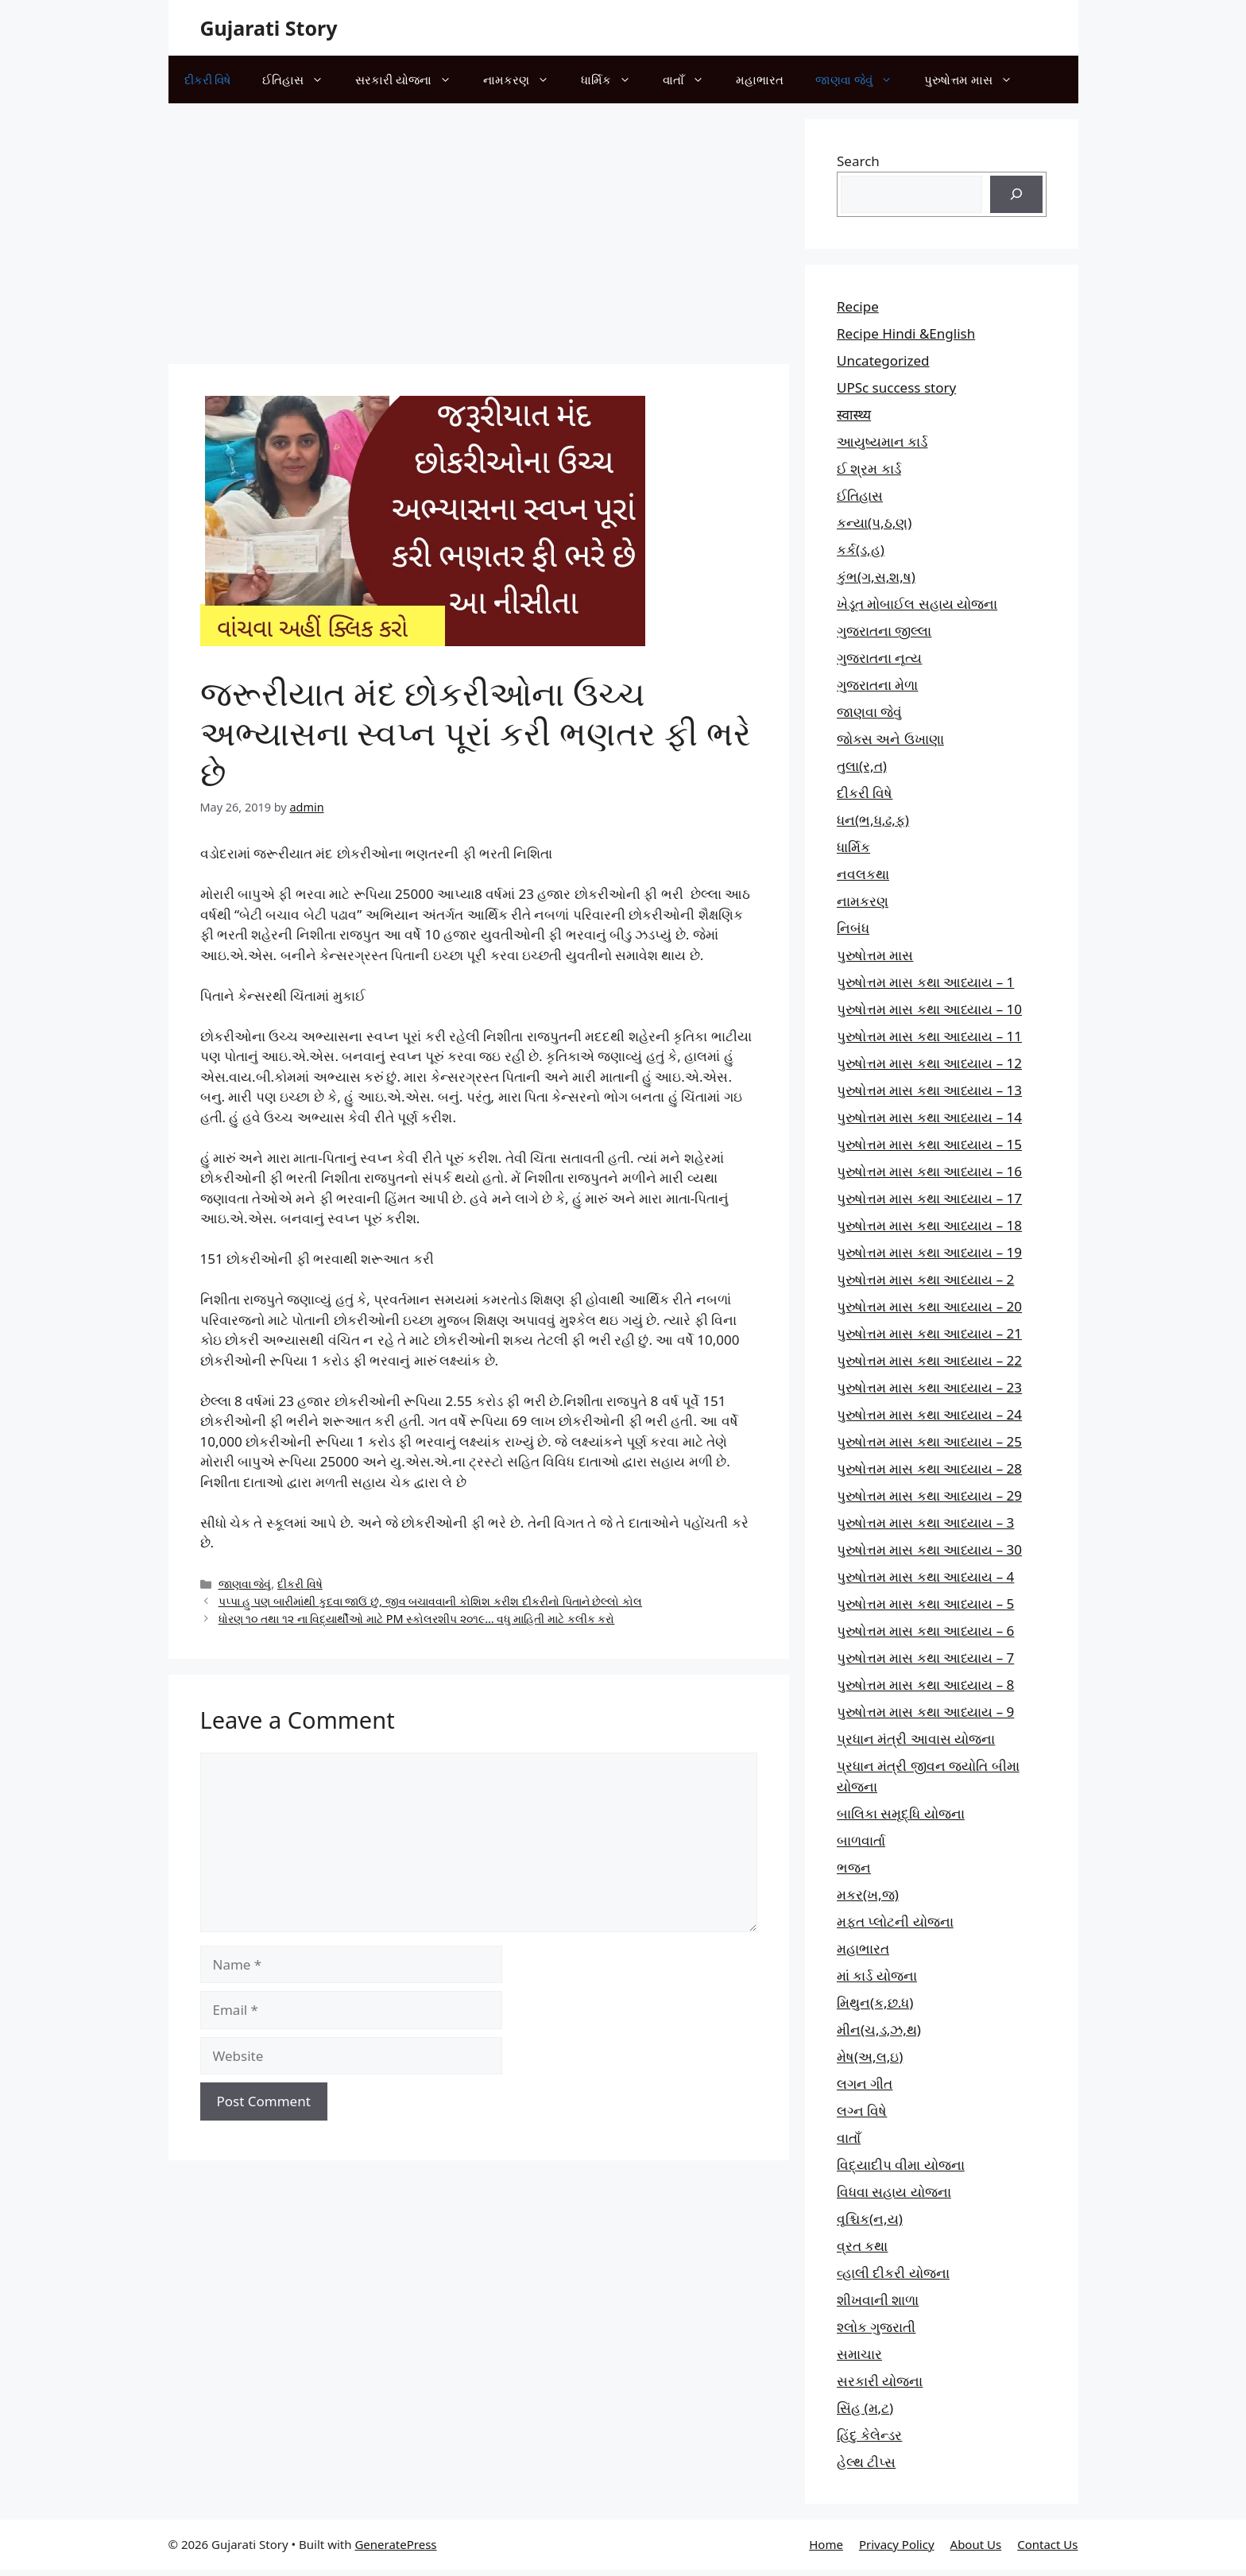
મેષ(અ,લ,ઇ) (870, 2056)
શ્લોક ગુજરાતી (876, 2327)
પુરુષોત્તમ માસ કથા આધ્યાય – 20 (929, 1306)
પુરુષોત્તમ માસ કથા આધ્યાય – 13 (929, 1090)
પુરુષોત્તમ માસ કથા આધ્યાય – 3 (925, 1522)
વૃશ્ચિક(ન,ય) (870, 2219)
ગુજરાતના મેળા (877, 685)
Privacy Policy (896, 2544)
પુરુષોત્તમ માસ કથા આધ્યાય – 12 (929, 1063)
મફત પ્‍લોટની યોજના (895, 1921)
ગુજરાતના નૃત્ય (879, 658)
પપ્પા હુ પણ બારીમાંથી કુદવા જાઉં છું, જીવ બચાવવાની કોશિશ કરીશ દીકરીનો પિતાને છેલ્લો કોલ (430, 1601)
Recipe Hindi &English (906, 333)
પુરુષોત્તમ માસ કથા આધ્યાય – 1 (925, 982)
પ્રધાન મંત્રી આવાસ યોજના (916, 1739)
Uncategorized (883, 360)
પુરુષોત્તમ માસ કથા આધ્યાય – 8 (925, 1684)
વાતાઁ (691, 79)
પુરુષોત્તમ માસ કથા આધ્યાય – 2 (925, 1279)
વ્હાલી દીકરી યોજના (893, 2273)
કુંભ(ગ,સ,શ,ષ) (876, 576)
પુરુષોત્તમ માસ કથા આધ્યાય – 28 (929, 1468)
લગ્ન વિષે (862, 2110)
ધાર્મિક (614, 79)
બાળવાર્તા (861, 1840)
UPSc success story (896, 387)
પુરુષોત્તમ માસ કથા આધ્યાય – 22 (929, 1360)
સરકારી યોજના (411, 79)
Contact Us (1047, 2544)
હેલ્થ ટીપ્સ (866, 2462)
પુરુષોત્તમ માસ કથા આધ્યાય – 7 (925, 1657)
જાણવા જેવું (861, 79)
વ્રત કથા (862, 2246)
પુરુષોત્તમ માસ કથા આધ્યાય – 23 (929, 1387)
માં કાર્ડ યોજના (877, 1975)
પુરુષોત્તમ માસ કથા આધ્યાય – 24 (929, 1414)
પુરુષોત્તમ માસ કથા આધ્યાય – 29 (929, 1495)
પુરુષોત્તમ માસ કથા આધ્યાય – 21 (929, 1333)
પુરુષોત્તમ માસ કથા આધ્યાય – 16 (929, 1171)
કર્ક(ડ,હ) (860, 549)
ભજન (854, 1867)
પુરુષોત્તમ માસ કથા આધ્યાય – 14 (929, 1117)
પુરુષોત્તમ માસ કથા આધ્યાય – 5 (925, 1603)
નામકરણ (524, 79)
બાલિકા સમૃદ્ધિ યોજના (901, 1813)
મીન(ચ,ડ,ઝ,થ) (879, 2029)
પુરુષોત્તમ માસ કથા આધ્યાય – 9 (925, 1711)
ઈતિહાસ (300, 79)
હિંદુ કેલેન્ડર (869, 2435)
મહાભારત (760, 79)
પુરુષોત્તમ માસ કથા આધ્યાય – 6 (925, 1630)
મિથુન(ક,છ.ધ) (875, 2002)
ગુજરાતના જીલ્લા (884, 631)
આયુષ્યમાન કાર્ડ (882, 441)
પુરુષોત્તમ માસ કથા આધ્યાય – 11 (929, 1036)
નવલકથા (863, 874)
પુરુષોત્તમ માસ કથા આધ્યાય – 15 (929, 1144)
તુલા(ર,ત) (862, 766)
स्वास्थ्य (854, 414)
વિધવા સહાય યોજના (894, 2192)
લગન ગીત (864, 2083)
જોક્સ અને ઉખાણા (890, 739)
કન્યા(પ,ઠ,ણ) (874, 522)
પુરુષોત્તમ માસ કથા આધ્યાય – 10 (929, 1009)
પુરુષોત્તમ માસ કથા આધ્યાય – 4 (925, 1576)
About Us (976, 2544)
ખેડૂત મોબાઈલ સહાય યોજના (917, 604)
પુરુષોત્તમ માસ (976, 79)
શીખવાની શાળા (878, 2300)
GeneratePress (395, 2544)
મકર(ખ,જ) (868, 1894)
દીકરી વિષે (207, 79)
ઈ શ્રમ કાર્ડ (869, 468)
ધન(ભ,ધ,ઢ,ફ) (873, 820)
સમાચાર (859, 2354)
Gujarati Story (269, 27)
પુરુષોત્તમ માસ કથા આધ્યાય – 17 (929, 1198)
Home (826, 2544)
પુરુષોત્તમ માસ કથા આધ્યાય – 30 (929, 1549)
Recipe (858, 306)
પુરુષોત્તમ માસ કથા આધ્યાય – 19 (929, 1252)
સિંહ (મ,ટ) (865, 2408)
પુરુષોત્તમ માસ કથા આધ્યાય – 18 (929, 1225)
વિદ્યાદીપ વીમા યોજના (901, 2165)
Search (858, 161)
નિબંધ (853, 928)
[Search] (1016, 195)
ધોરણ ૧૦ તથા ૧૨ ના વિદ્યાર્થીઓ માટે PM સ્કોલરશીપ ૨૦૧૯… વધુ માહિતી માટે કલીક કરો (417, 1618)
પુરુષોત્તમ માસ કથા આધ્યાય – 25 (929, 1441)
